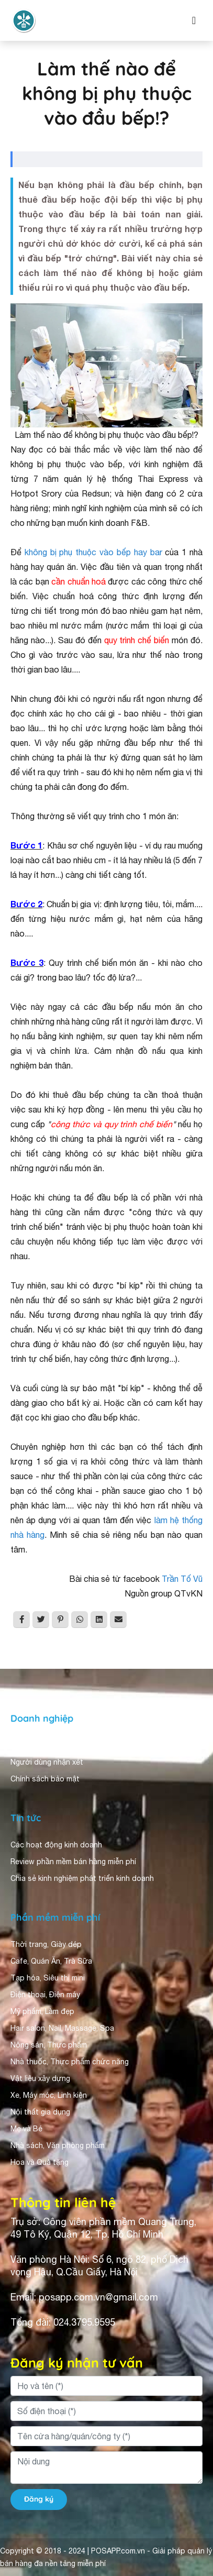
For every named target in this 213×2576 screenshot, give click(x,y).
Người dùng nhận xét (46, 1762)
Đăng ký (38, 2499)
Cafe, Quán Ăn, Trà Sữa (51, 1961)
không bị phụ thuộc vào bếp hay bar (93, 552)
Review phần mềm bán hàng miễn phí (73, 1861)
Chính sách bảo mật (45, 1779)
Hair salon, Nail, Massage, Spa (62, 2028)
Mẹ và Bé (26, 2128)
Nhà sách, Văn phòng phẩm (57, 2145)
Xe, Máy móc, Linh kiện (48, 2095)
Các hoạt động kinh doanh (56, 1845)
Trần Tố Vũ (182, 1578)
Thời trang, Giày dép (46, 1944)
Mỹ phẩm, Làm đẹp (42, 2011)
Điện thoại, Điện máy (45, 1994)
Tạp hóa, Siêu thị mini (47, 1978)
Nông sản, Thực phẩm (48, 2045)
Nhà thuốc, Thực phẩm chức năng (69, 2061)
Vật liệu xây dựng (40, 2078)
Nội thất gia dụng (40, 2112)
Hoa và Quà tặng (39, 2162)
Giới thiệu (27, 1745)
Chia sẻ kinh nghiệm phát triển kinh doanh (82, 1878)
